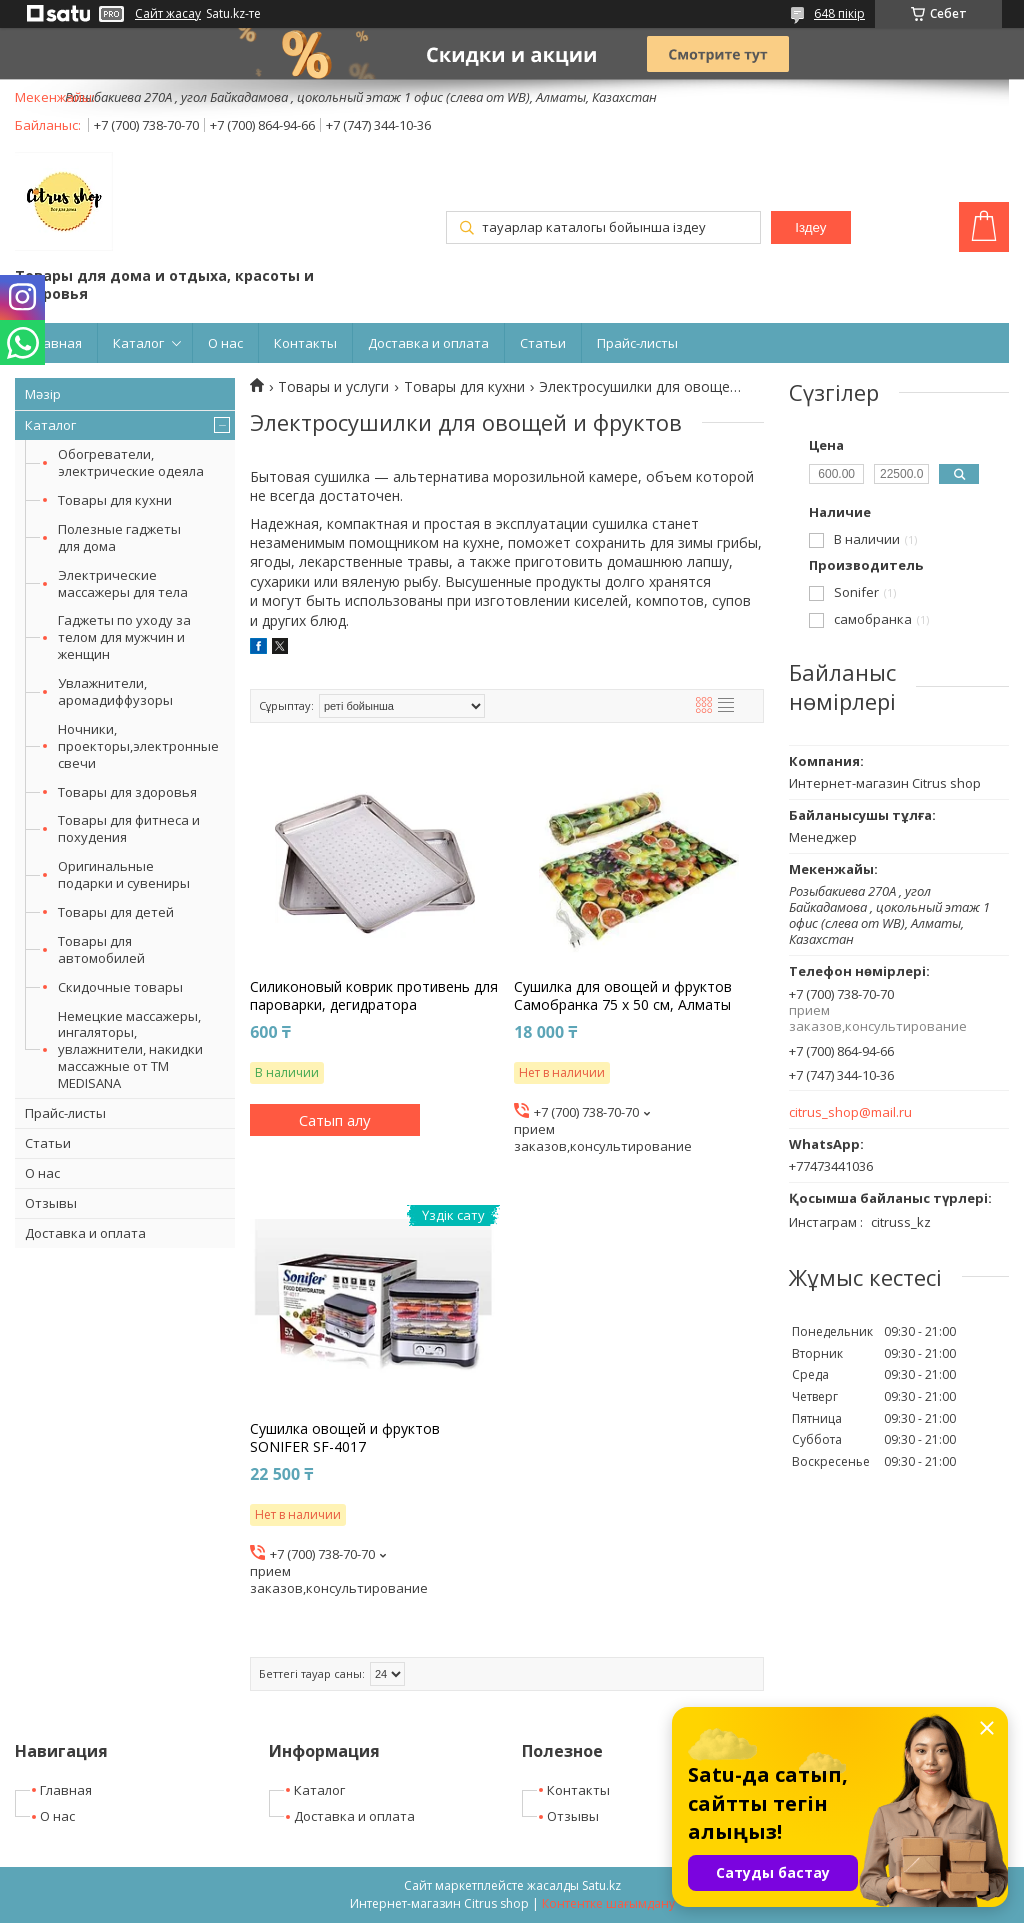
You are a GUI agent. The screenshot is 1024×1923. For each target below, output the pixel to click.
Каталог (138, 343)
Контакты (305, 343)
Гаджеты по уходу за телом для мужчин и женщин (124, 637)
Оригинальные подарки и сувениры (124, 874)
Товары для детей (116, 912)
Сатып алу (335, 1120)
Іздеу (810, 227)
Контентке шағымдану (608, 1903)
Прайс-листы (637, 343)
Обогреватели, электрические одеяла (131, 462)
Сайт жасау (168, 14)
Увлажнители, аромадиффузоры (115, 691)
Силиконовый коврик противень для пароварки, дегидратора (374, 996)
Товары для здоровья (127, 792)
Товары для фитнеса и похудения (129, 828)
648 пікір (839, 13)
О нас (225, 343)
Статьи (543, 343)
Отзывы (51, 1203)
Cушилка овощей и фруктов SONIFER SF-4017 (345, 1438)
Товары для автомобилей (101, 949)
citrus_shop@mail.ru (850, 1112)
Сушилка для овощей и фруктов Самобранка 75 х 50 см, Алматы (623, 996)
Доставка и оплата (428, 343)
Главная (56, 343)
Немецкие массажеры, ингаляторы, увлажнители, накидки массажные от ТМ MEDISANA (130, 1050)
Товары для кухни (115, 500)
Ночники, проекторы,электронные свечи (138, 746)
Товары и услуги (333, 387)
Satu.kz (601, 1885)
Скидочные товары (120, 987)
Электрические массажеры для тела (123, 583)
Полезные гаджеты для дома (119, 537)
